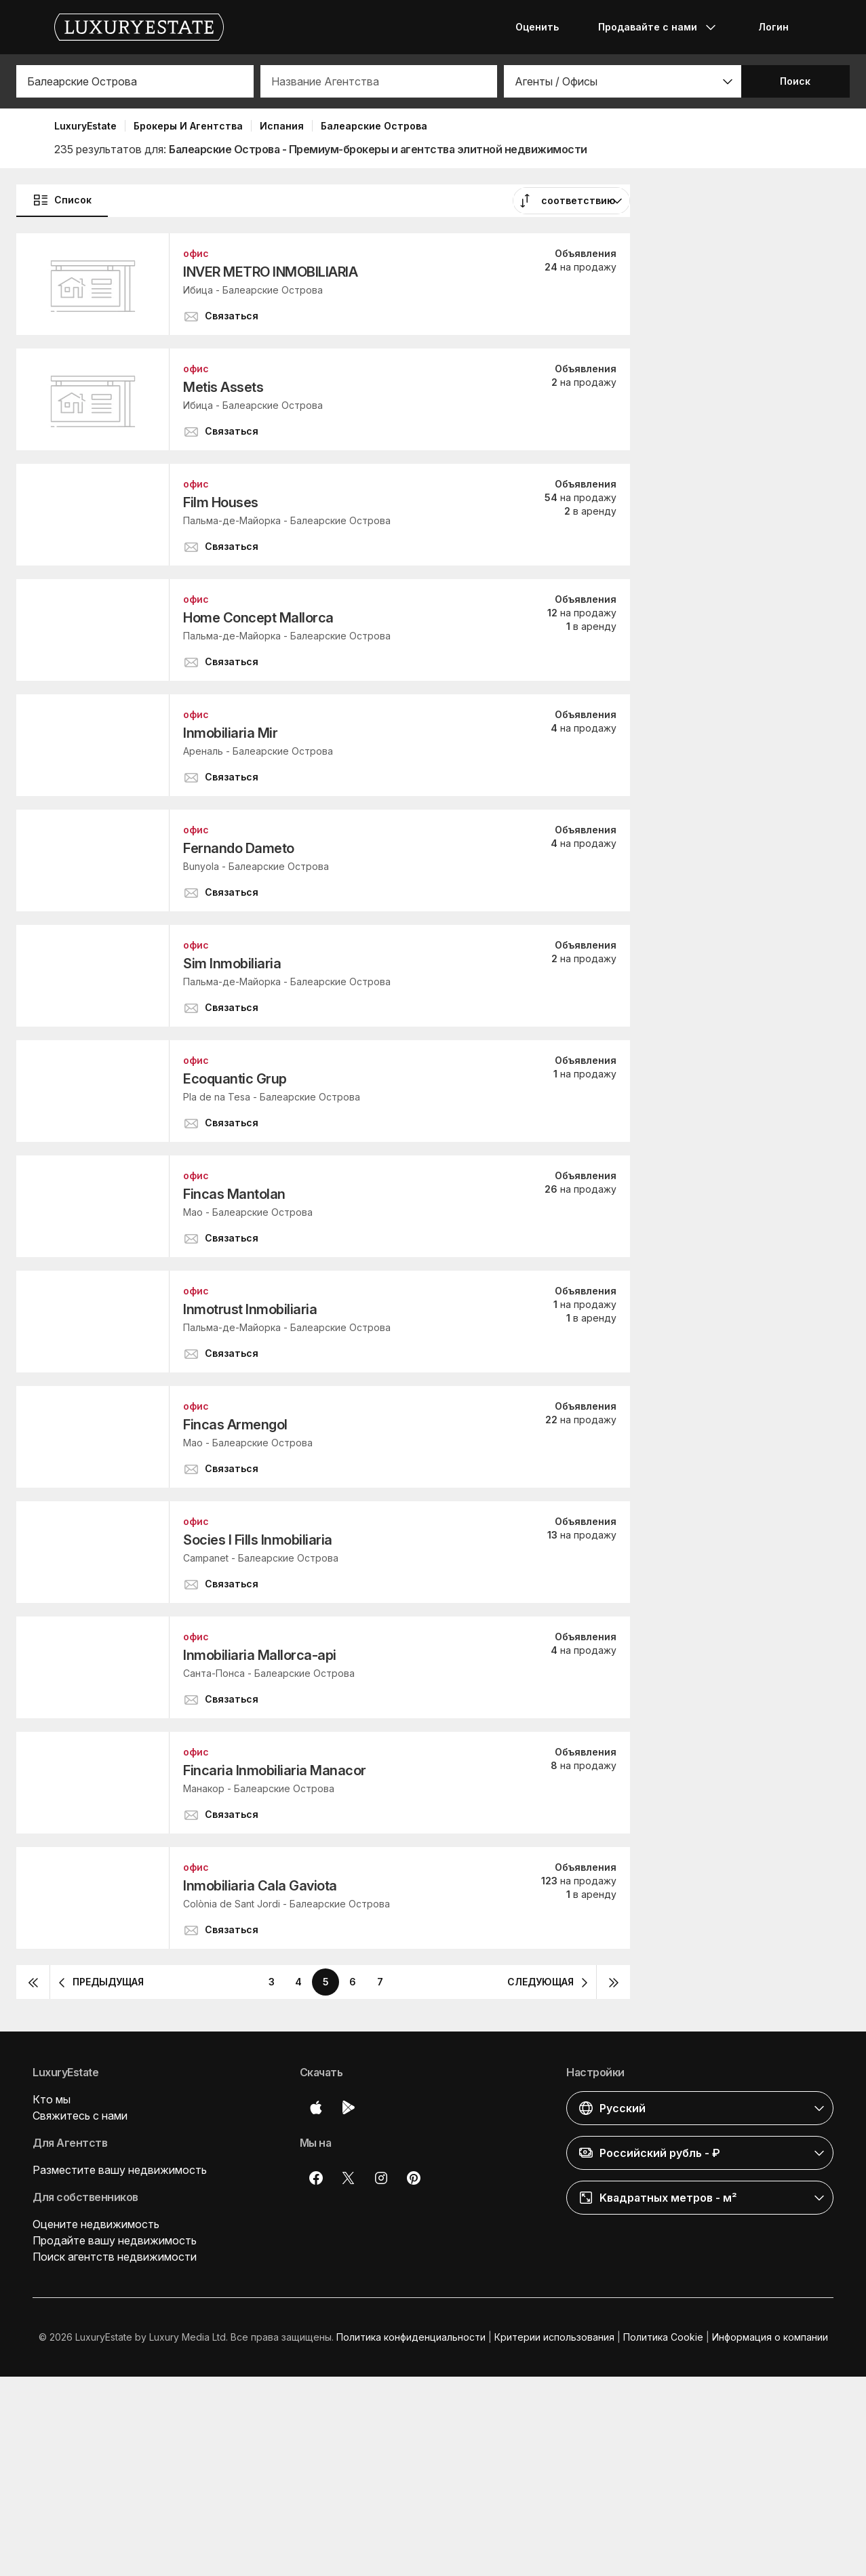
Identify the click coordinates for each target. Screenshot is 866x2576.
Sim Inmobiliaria (232, 963)
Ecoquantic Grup (235, 1079)
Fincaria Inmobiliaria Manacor (274, 1770)
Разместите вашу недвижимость (120, 2170)
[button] (622, 81)
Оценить (537, 27)
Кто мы (52, 2099)
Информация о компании (770, 2337)
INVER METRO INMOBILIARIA (270, 272)
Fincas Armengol (235, 1424)
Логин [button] (773, 27)
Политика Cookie (663, 2337)
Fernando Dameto (238, 848)
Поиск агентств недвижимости (115, 2256)
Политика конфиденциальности (411, 2337)
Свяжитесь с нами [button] (80, 2115)
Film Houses (220, 502)
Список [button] (62, 200)
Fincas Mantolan (234, 1194)
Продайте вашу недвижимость (115, 2240)
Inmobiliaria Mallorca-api (259, 1655)
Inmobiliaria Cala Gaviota (260, 1886)
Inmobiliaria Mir (230, 733)
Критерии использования (554, 2337)
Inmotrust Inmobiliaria (250, 1309)
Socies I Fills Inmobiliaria (257, 1540)
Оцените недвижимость (96, 2224)
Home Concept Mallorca (258, 618)
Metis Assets (223, 387)
